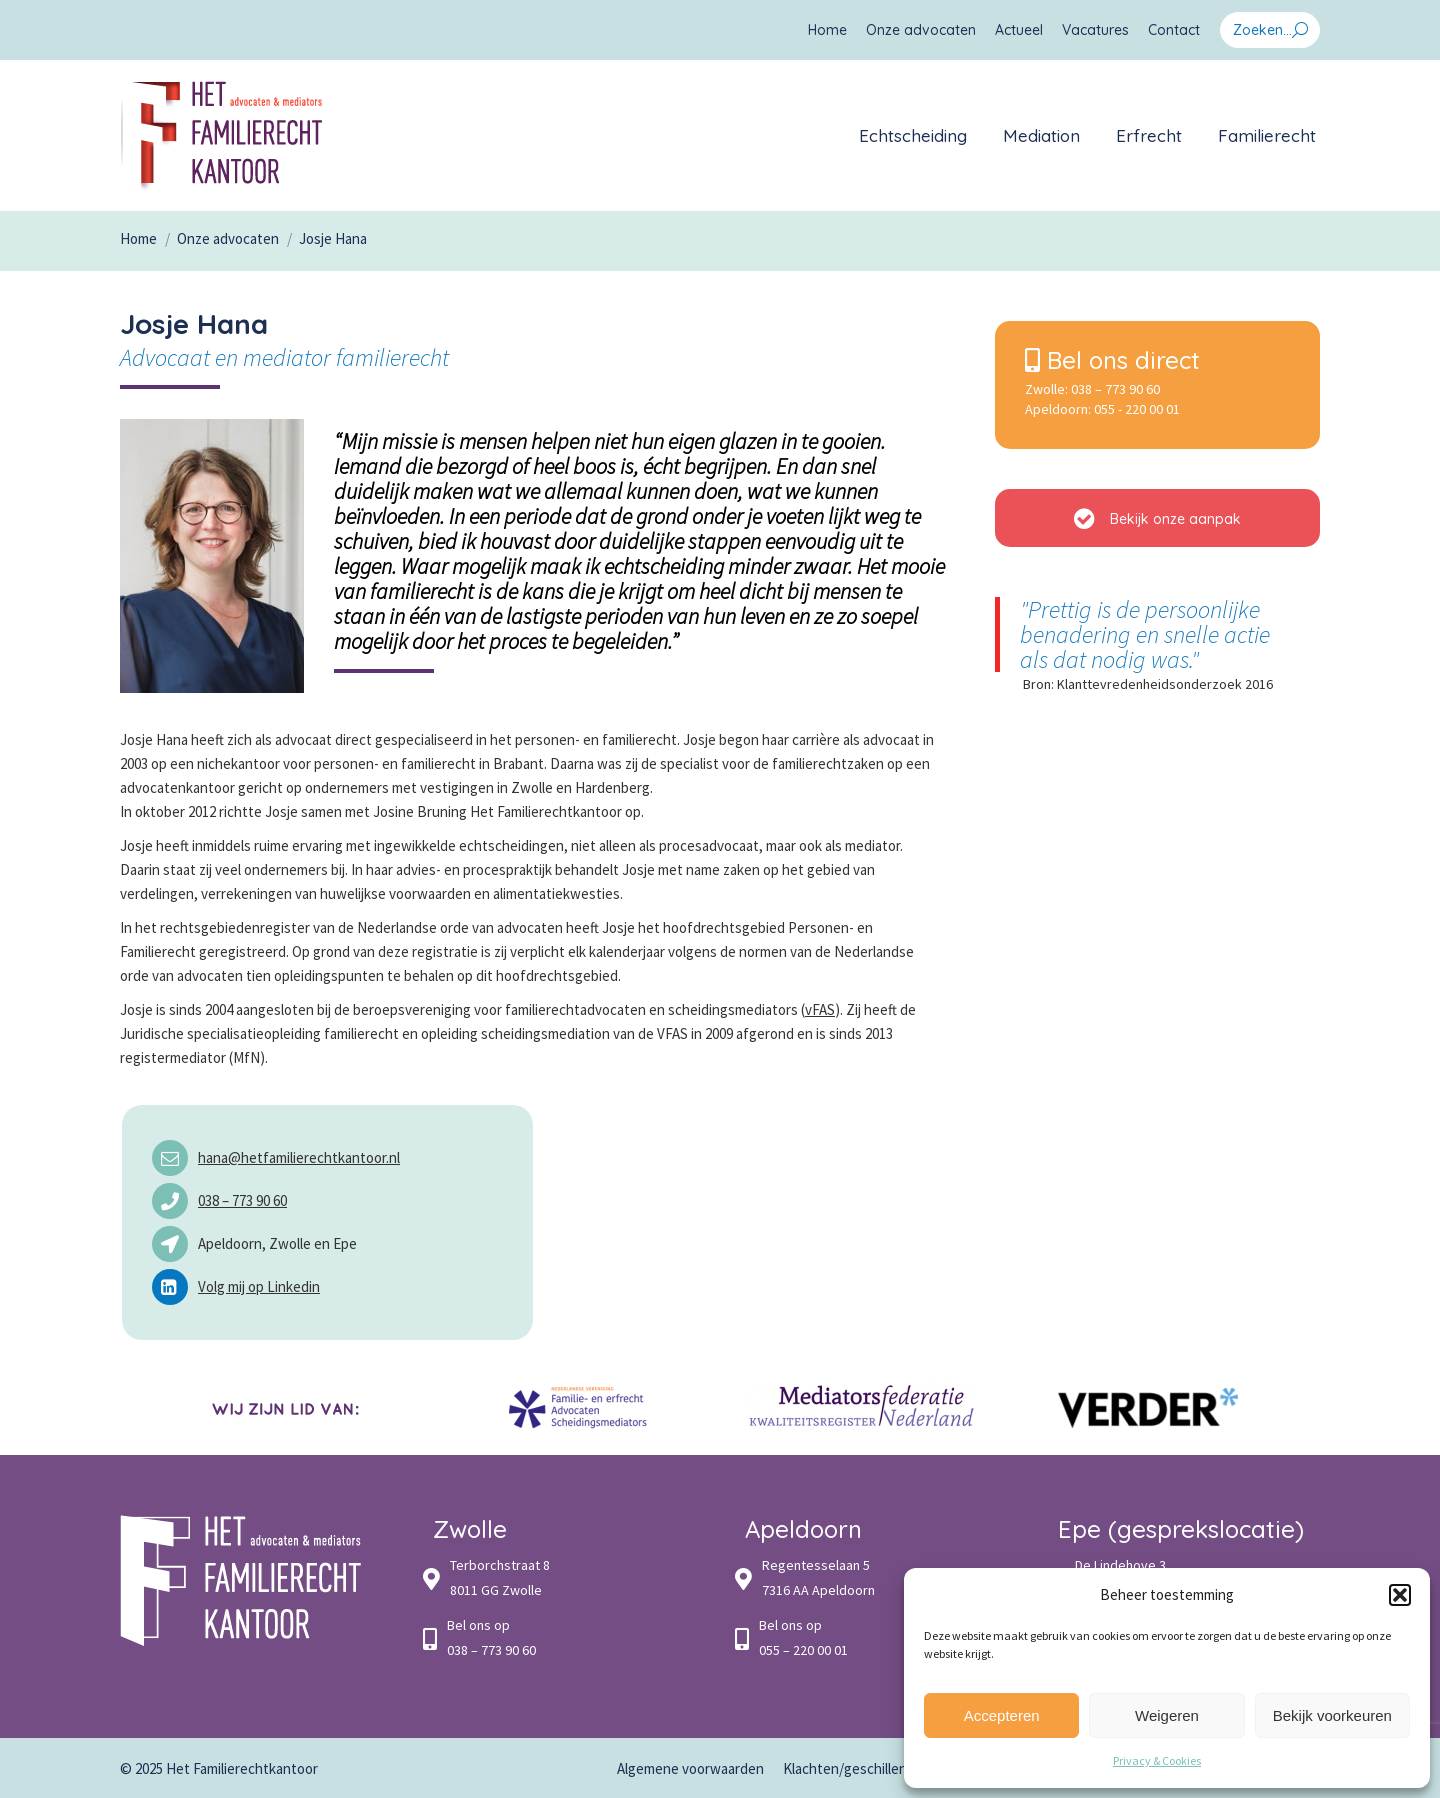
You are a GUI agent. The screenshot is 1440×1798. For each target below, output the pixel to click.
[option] (292, 1407)
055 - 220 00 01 (1137, 409)
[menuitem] (827, 30)
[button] (1400, 1595)
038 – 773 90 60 (242, 1200)
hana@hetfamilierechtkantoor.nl (299, 1157)
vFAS (820, 1009)
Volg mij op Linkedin (259, 1286)
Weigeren (1167, 1715)
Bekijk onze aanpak (1157, 518)
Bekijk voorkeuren (1332, 1715)
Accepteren (1002, 1715)
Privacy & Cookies (1157, 1760)
